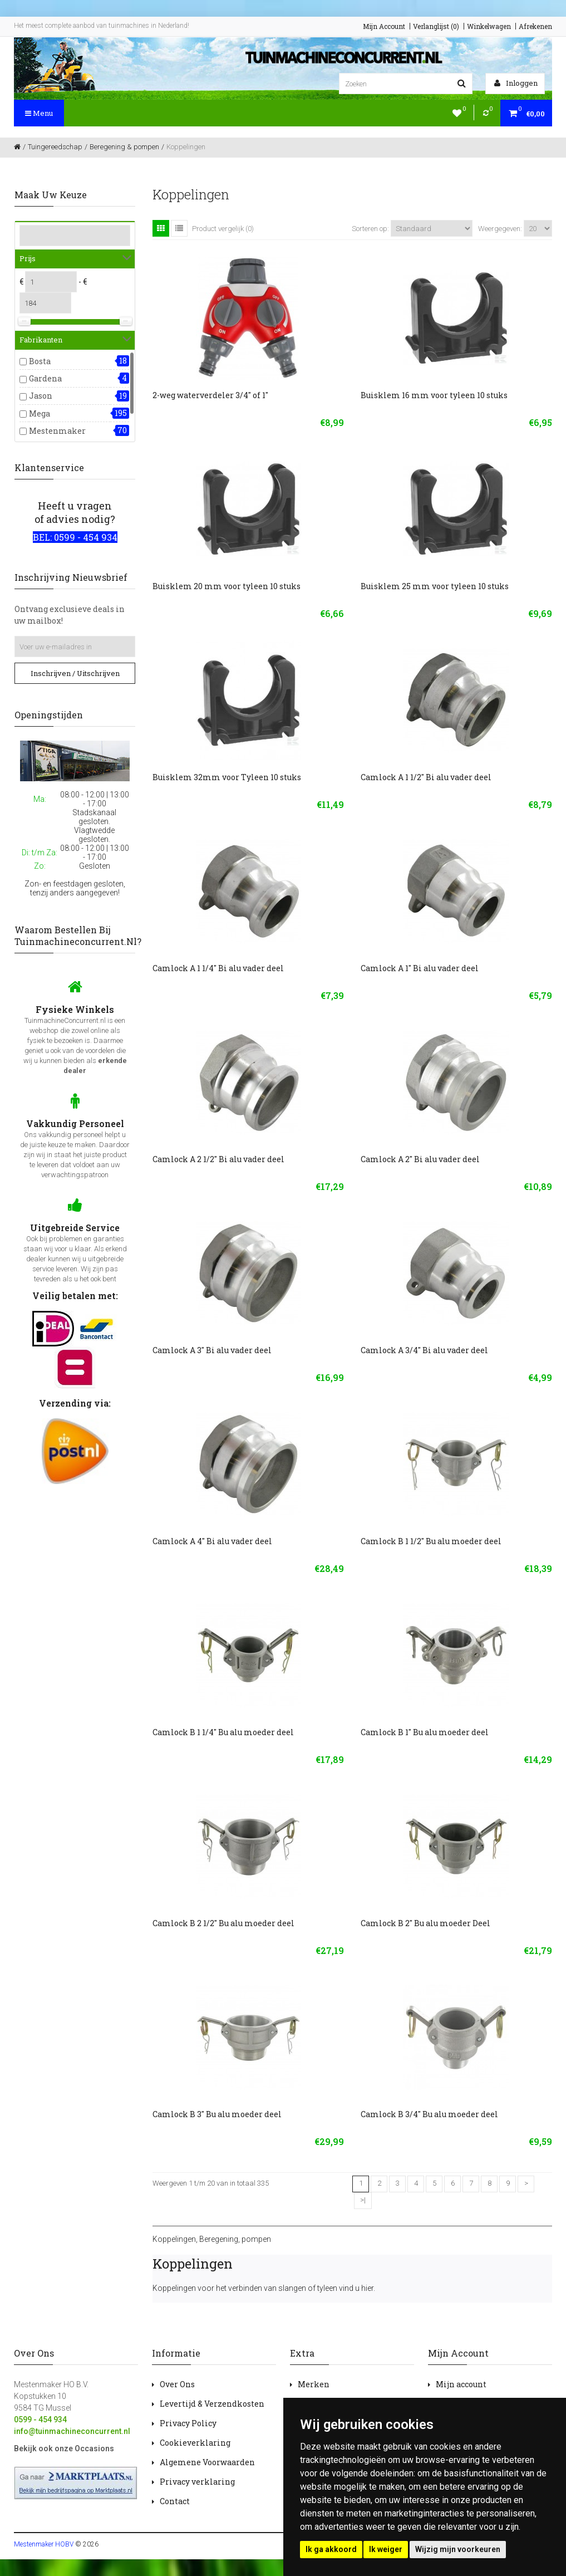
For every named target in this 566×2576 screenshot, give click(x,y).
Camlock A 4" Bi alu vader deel (212, 1541)
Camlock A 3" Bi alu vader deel (212, 1350)
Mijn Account (384, 26)
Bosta (40, 361)
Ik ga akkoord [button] (331, 2549)
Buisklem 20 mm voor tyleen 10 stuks (226, 586)
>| (363, 2200)
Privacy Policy (188, 2423)
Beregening (218, 2239)
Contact (175, 2501)
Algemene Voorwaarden (207, 2462)
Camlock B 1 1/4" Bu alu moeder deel (223, 1732)
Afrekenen (535, 26)
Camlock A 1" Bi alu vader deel (420, 968)
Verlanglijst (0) (436, 26)
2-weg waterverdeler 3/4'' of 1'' (210, 395)
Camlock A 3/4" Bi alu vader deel (424, 1350)
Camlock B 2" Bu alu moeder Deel (425, 1923)
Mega (39, 413)
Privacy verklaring (197, 2481)
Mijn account (461, 2384)
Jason (40, 395)
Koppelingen (174, 2239)
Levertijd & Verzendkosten (212, 2403)
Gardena (45, 378)
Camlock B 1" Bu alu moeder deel (425, 1732)
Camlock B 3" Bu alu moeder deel (217, 2114)
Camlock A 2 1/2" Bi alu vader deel (218, 1159)
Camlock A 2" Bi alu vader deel (420, 1159)
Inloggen (516, 83)
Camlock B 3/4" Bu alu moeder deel (429, 2114)
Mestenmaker (57, 430)
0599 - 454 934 (40, 2419)
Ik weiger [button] (385, 2549)
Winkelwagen (489, 26)
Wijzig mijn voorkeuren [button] (457, 2549)
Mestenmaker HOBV (43, 2544)
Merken (313, 2384)
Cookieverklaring (195, 2442)
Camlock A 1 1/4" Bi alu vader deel (218, 968)
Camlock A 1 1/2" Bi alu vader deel (426, 777)
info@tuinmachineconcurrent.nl (72, 2431)
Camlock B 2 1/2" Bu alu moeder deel (223, 1923)
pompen (256, 2239)
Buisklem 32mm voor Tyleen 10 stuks (226, 777)
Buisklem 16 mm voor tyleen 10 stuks (434, 395)
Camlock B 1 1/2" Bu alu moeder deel (431, 1541)
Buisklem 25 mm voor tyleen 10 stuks (435, 586)
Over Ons (177, 2384)
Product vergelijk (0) (223, 228)
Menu (39, 113)
